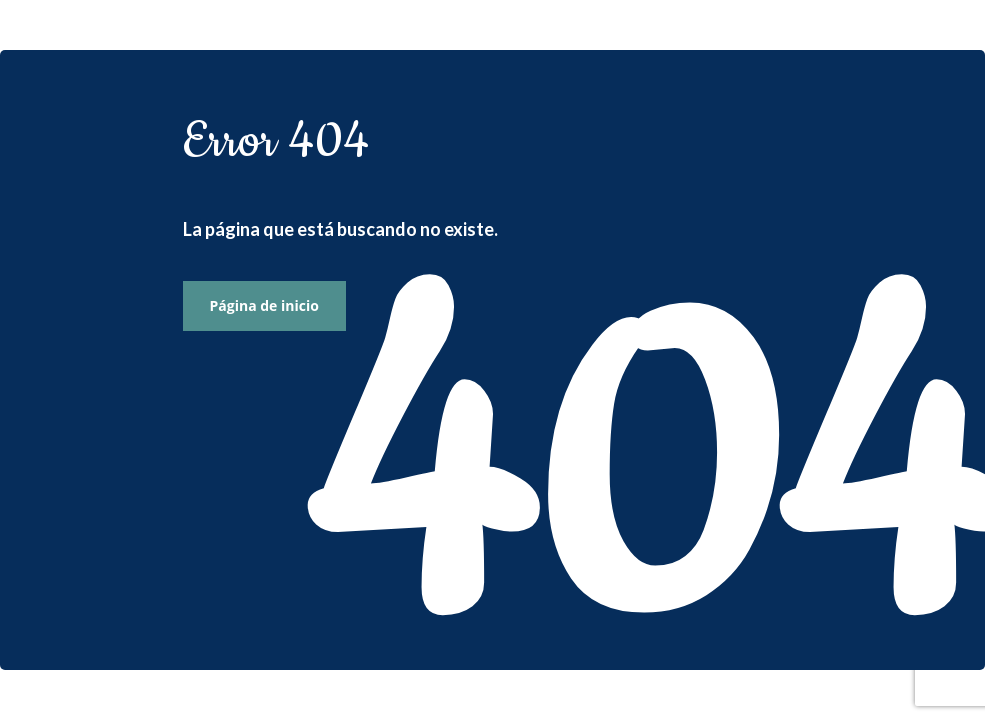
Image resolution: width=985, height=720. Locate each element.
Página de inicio (264, 305)
